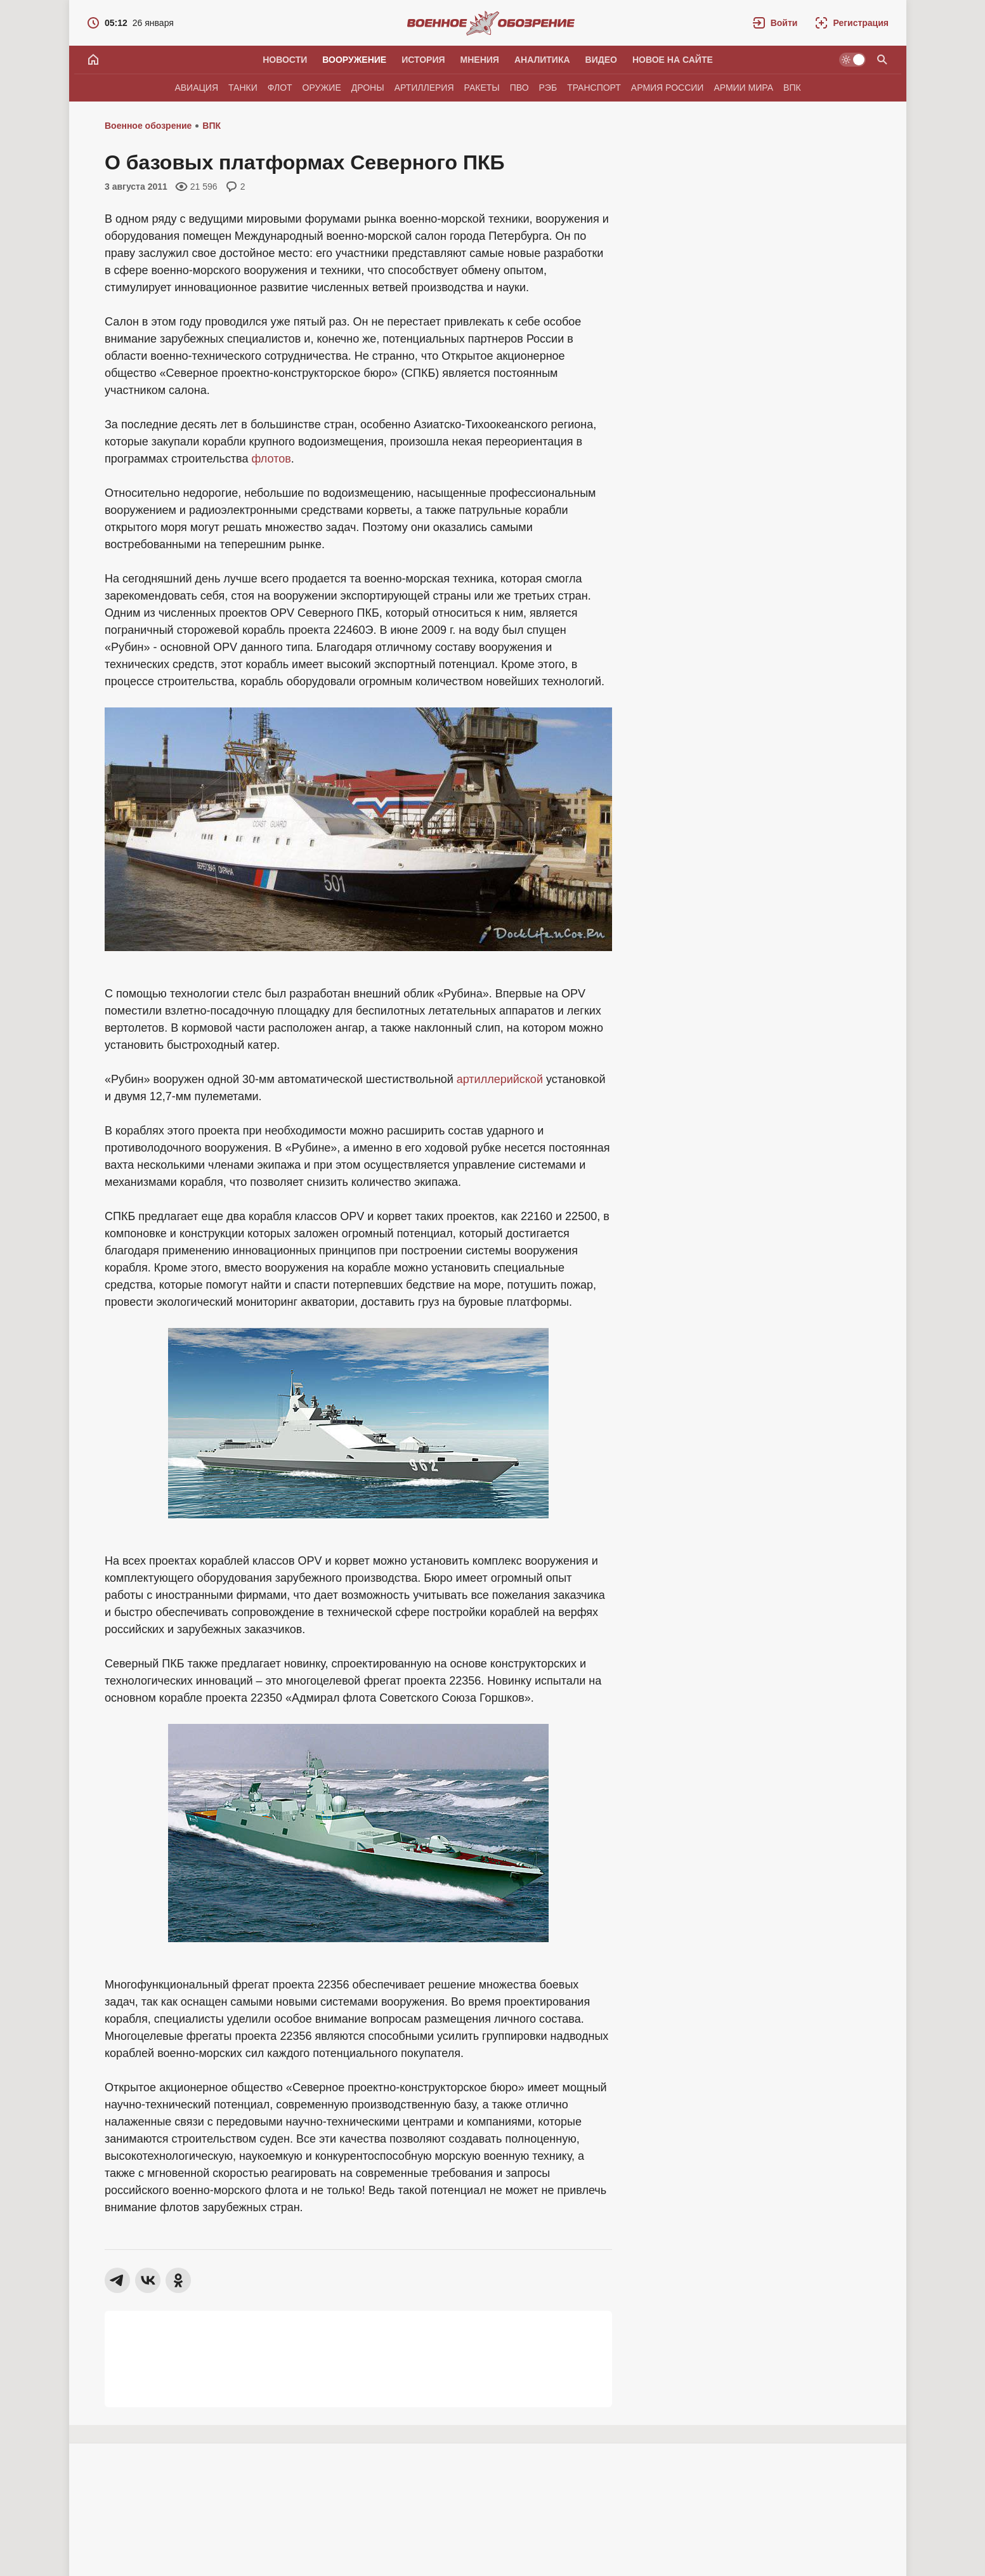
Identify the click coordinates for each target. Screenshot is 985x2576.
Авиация (196, 87)
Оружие (322, 87)
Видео (601, 60)
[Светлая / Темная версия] (852, 60)
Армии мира (743, 87)
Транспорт (594, 87)
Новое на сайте (672, 60)
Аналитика (542, 60)
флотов (270, 458)
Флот (280, 87)
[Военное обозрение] (491, 23)
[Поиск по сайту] (882, 60)
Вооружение (354, 60)
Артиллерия (424, 87)
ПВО (519, 87)
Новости (285, 60)
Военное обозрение (148, 126)
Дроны (367, 87)
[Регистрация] (852, 23)
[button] (775, 23)
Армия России (667, 87)
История (423, 60)
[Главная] (93, 60)
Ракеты (482, 87)
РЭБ (548, 87)
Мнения (479, 60)
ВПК (792, 87)
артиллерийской (500, 1079)
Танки (243, 87)
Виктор (157, 2533)
